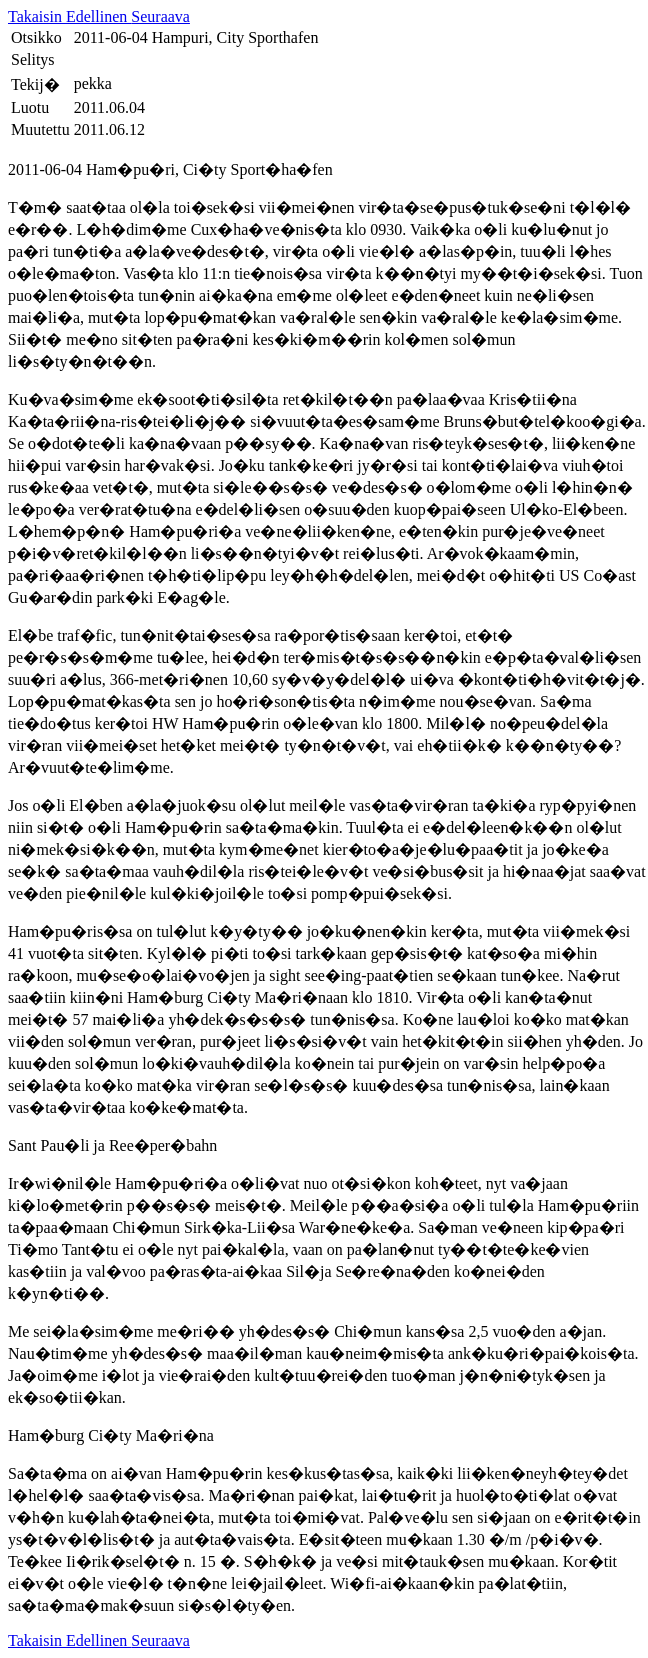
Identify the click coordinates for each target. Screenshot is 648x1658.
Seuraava (160, 16)
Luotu (30, 107)
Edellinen (98, 16)
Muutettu (40, 129)
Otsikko (36, 37)
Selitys (33, 59)
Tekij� (35, 84)
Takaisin (37, 16)
